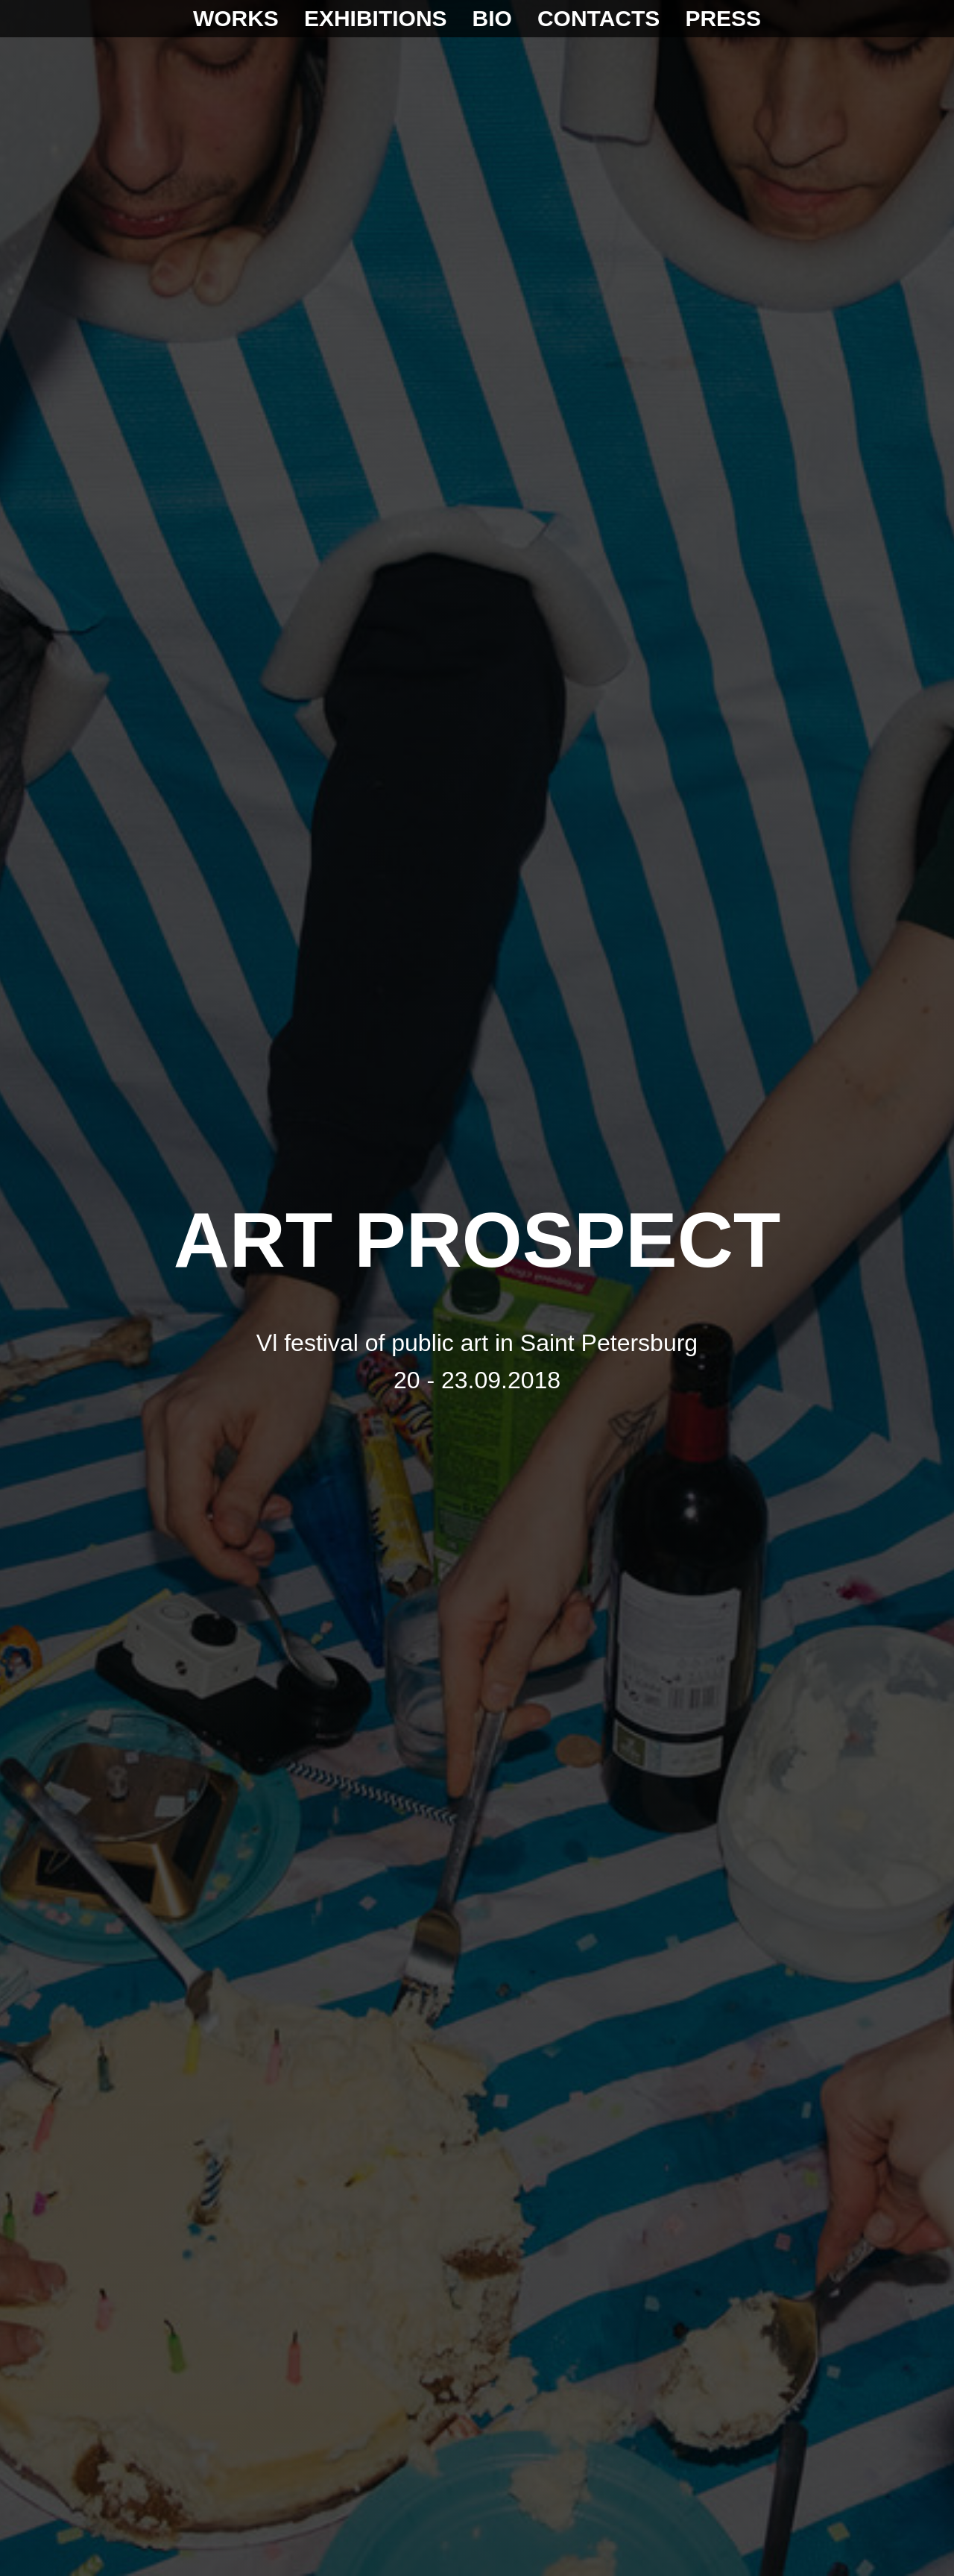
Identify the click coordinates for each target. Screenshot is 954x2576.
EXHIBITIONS (375, 18)
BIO (492, 18)
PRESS (723, 18)
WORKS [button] (236, 18)
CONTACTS (598, 18)
